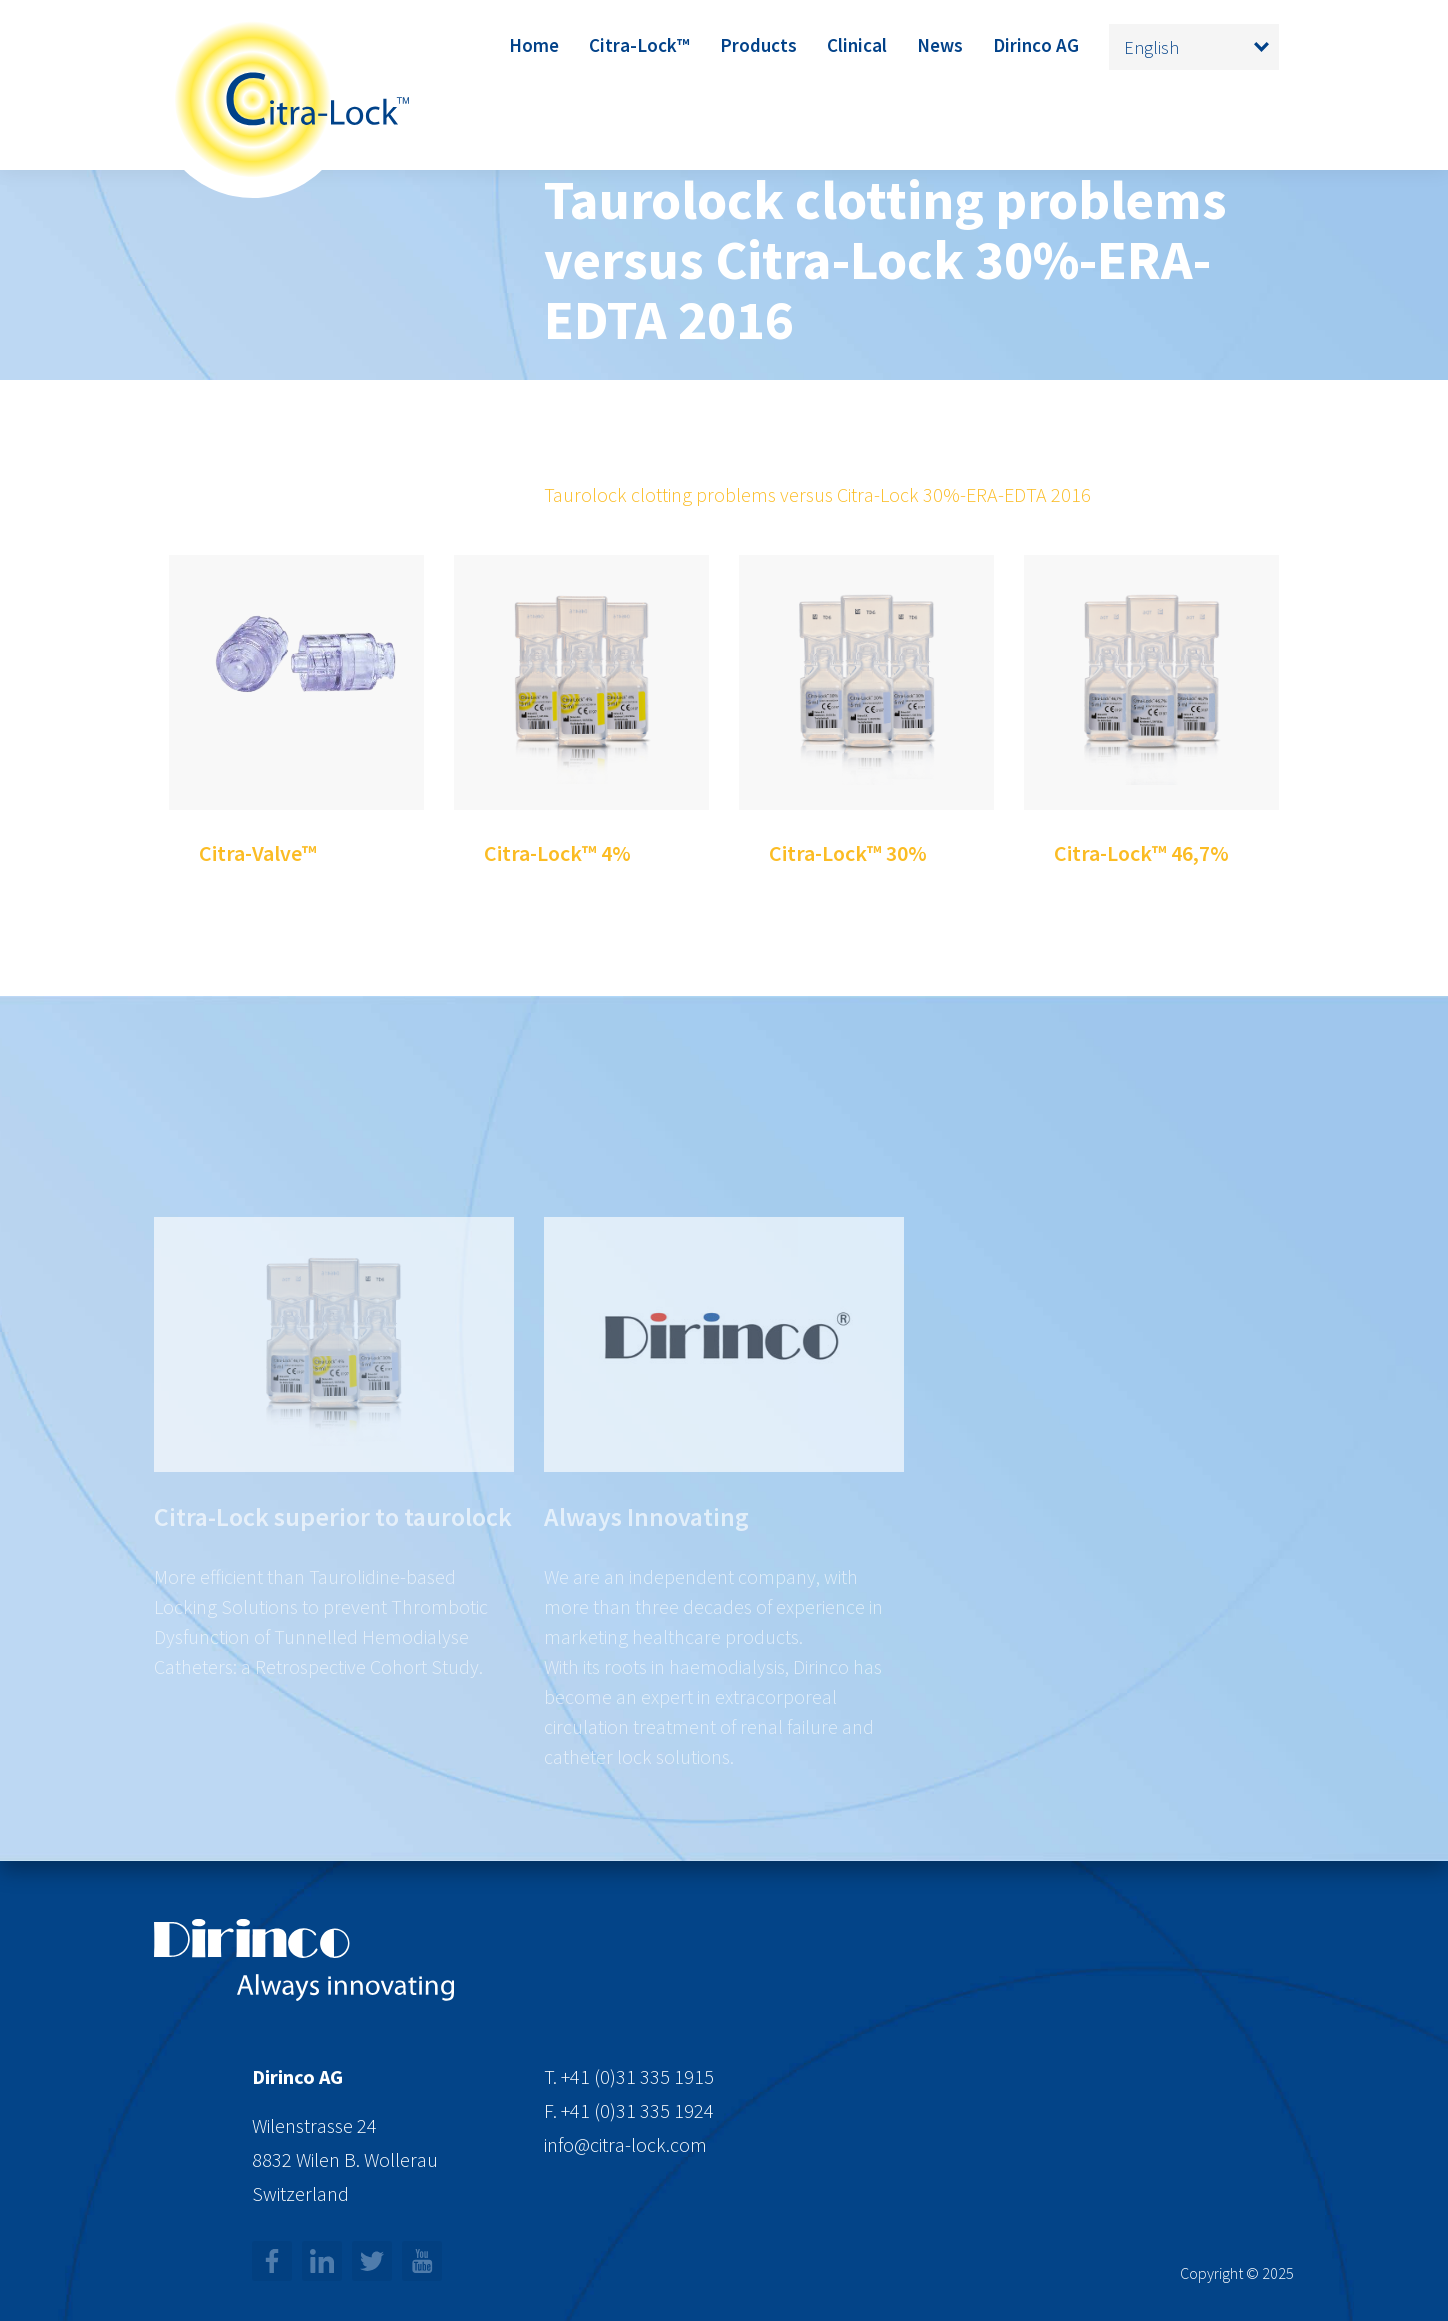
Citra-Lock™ (639, 45)
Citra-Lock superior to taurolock (333, 1571)
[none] (1194, 47)
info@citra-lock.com (625, 2144)
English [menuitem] (1151, 47)
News (940, 45)
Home (534, 45)
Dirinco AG (1036, 45)
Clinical (857, 45)
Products (758, 45)
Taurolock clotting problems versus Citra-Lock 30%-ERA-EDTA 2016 (817, 494)
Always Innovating (646, 1571)
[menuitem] (1194, 47)
